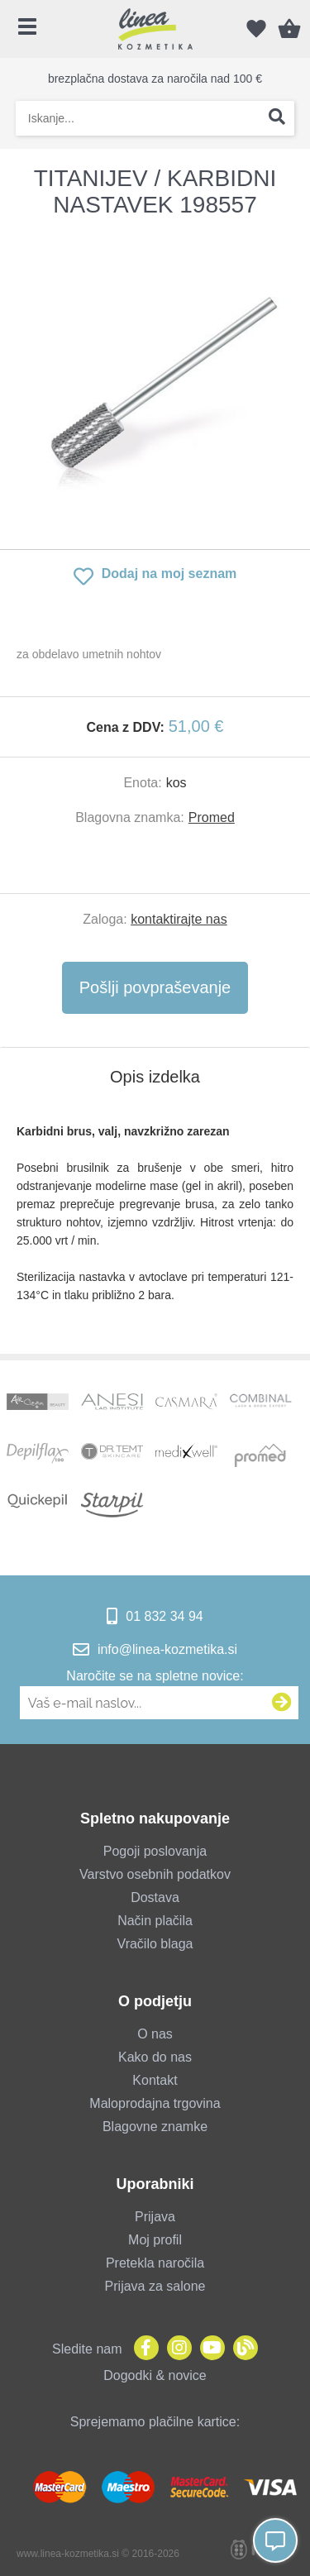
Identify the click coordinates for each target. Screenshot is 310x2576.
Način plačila (155, 1921)
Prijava (155, 2217)
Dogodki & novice (155, 2375)
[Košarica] (289, 29)
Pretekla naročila (155, 2263)
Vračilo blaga (155, 1944)
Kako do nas (155, 2057)
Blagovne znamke (155, 2127)
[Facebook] (142, 2349)
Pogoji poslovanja (155, 1851)
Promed (211, 817)
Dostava (155, 1897)
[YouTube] (208, 2349)
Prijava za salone (155, 2286)
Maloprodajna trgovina (154, 2103)
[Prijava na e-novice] (281, 1702)
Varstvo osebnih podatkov (155, 1874)
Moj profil (155, 2240)
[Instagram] (175, 2349)
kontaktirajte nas (179, 919)
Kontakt (154, 2080)
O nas (155, 2034)
